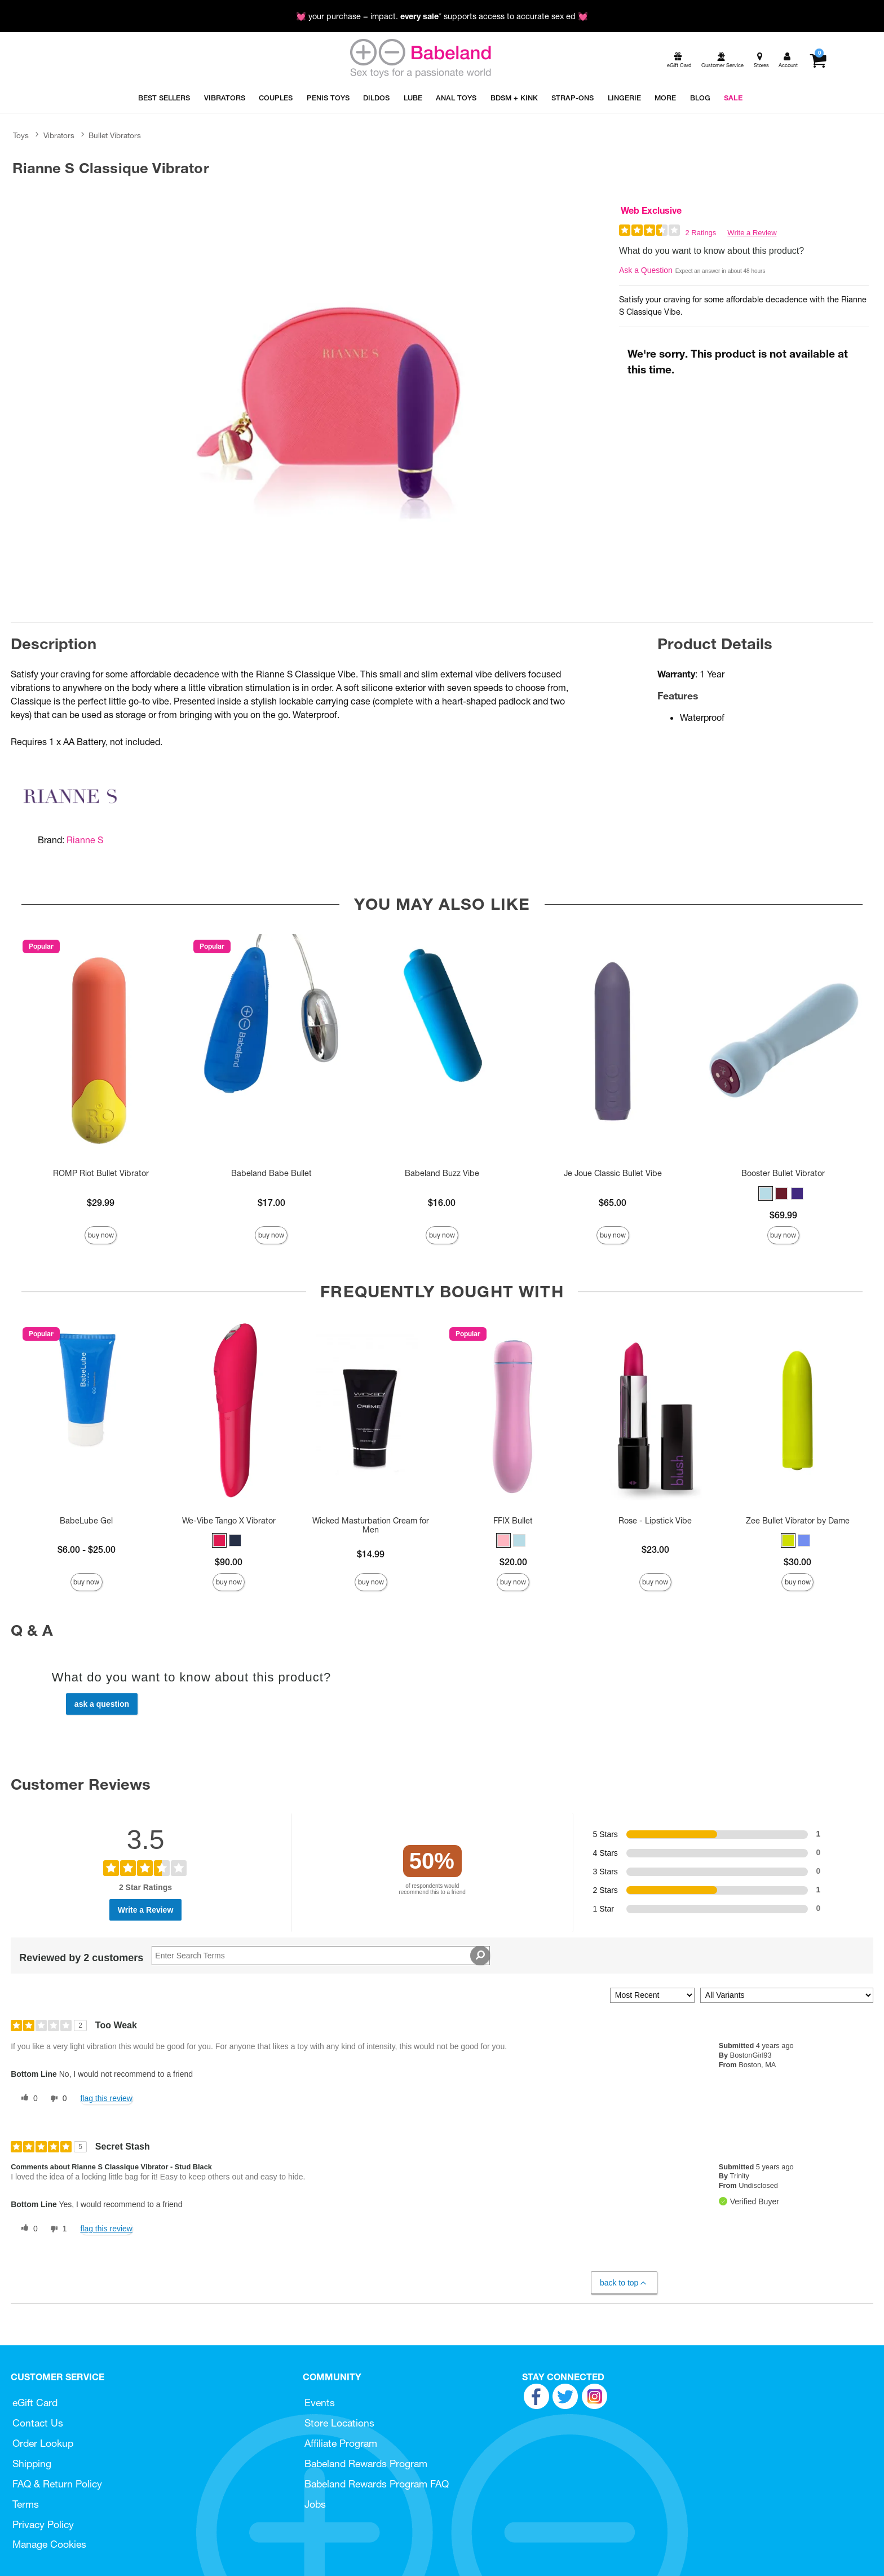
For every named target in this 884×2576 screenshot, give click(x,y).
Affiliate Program (340, 2443)
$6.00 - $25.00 (87, 1549)
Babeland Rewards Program (365, 2463)
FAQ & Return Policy (57, 2484)
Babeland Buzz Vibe (442, 1173)
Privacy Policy (43, 2524)
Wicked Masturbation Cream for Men (370, 1525)
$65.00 (612, 1202)
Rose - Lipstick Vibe (655, 1521)
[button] (765, 1193)
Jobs (315, 2504)
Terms (25, 2504)
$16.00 (442, 1202)
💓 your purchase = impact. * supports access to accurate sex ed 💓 (442, 16)
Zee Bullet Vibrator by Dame (798, 1521)
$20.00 (513, 1561)
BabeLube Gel (86, 1521)
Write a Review (751, 232)
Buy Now (101, 1235)
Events (319, 2402)
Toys (21, 135)
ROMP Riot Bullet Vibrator (101, 1173)
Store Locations (339, 2423)
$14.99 (370, 1554)
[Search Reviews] (321, 1955)
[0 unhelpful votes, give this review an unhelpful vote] (56, 2099)
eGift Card (35, 2402)
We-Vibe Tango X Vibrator (229, 1521)
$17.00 (271, 1202)
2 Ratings (700, 232)
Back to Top (624, 2283)
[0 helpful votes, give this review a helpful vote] (27, 2099)
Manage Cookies (49, 2544)
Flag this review (106, 2098)
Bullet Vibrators (115, 135)
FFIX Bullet (513, 1521)
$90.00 (228, 1561)
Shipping (31, 2463)
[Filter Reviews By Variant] (786, 1995)
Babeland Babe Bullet (271, 1173)
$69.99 (783, 1215)
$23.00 (655, 1549)
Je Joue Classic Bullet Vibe (613, 1173)
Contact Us (37, 2423)
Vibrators (58, 135)
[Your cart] (817, 60)
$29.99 (100, 1202)
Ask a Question (646, 270)
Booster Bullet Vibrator (783, 1173)
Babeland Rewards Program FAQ (376, 2484)
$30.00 (797, 1561)
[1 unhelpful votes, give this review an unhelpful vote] (56, 2229)
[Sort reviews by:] (652, 1995)
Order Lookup (42, 2443)
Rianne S (85, 840)
